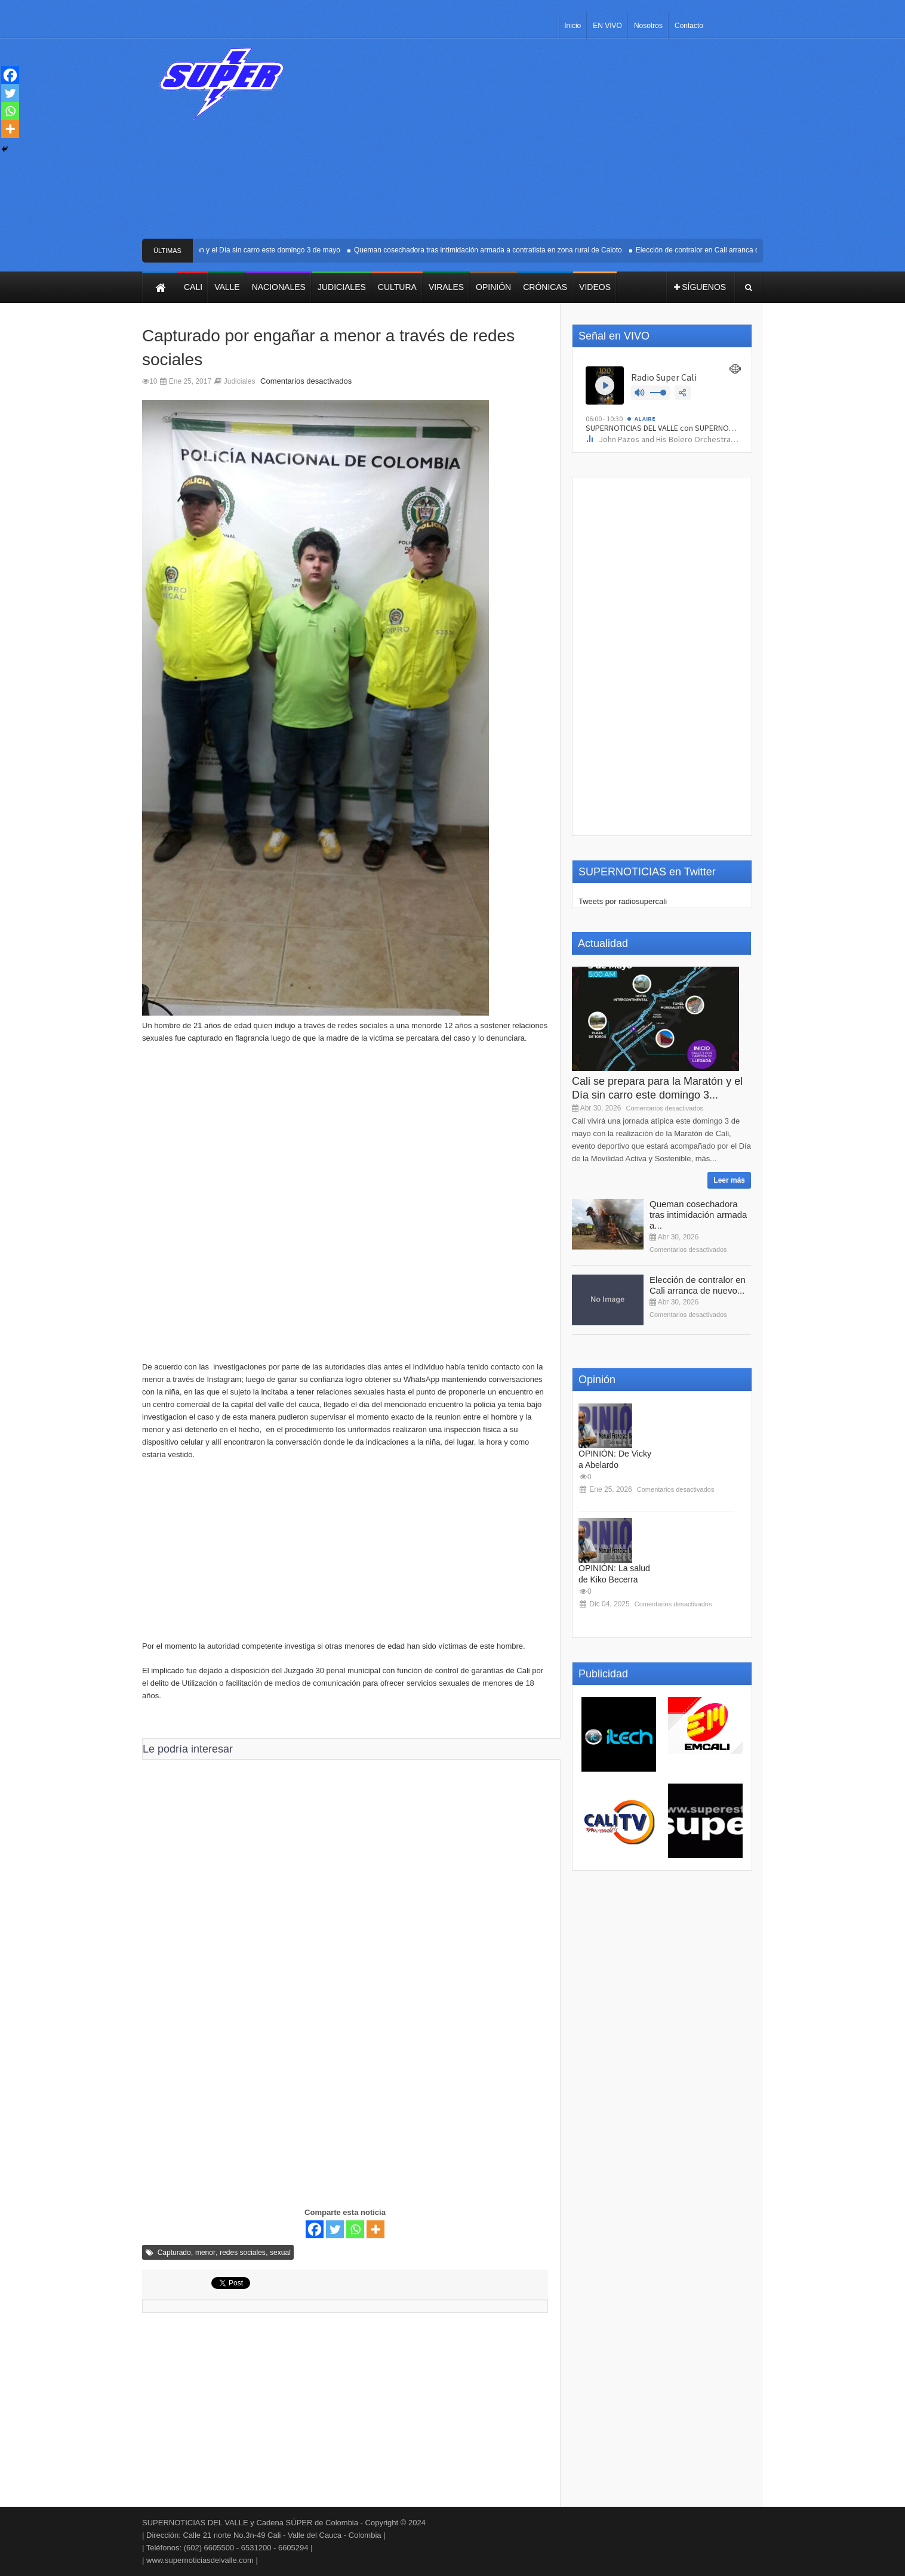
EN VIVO (607, 25)
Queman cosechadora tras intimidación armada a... (698, 1214)
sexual (280, 2252)
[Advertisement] (540, 143)
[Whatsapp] (355, 2229)
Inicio (572, 25)
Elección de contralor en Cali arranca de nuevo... (697, 1285)
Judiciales (240, 381)
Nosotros (648, 25)
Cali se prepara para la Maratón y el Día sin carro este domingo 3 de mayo (227, 250)
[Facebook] (315, 2229)
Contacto (689, 25)
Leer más (729, 1180)
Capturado (174, 2252)
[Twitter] (335, 2229)
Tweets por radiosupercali (622, 901)
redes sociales (243, 2252)
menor (205, 2252)
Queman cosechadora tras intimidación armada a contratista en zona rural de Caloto (494, 250)
